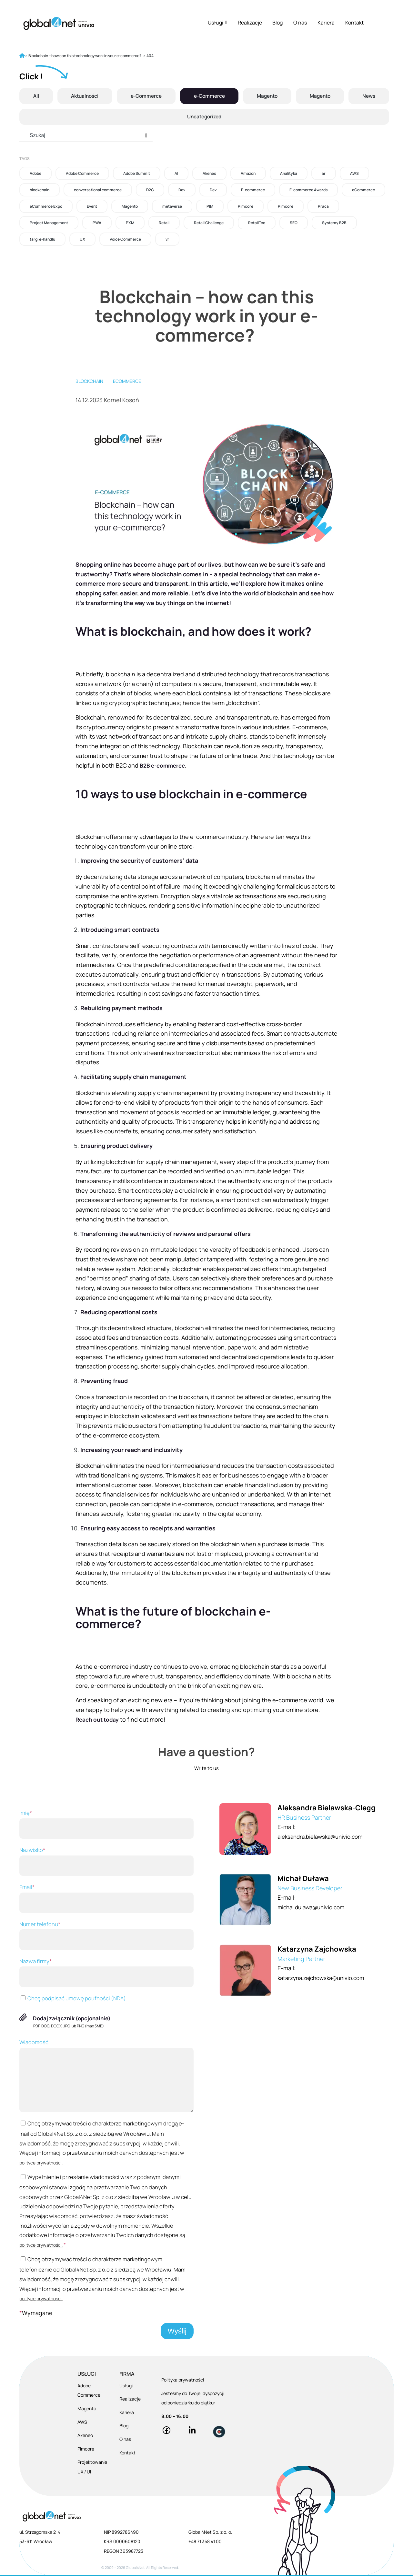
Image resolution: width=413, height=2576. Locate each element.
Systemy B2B (334, 222)
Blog (277, 22)
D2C (150, 190)
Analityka (288, 173)
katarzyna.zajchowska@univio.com (324, 1978)
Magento (267, 96)
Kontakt (354, 22)
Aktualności (83, 96)
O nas (300, 22)
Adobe (35, 173)
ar (324, 173)
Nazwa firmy (106, 1972)
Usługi (217, 22)
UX (82, 239)
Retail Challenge (209, 222)
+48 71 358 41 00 (205, 2542)
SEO (293, 222)
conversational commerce (98, 190)
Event (92, 206)
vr (167, 239)
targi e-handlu (42, 239)
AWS (354, 173)
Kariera (326, 22)
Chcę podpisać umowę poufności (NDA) (72, 1998)
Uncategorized (204, 116)
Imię (106, 1824)
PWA (97, 222)
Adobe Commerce (82, 173)
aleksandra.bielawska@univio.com (323, 1836)
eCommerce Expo (46, 206)
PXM (130, 222)
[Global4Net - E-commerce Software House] (58, 23)
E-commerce (253, 190)
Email (106, 1898)
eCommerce (363, 190)
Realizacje (250, 22)
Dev (181, 190)
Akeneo (209, 173)
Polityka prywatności (182, 2380)
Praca (323, 206)
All (35, 96)
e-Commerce (145, 96)
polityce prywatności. (41, 2163)
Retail (164, 222)
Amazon (248, 173)
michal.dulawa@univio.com (313, 1907)
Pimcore (245, 206)
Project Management (49, 222)
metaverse (172, 206)
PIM (209, 206)
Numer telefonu (106, 1935)
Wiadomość (106, 2075)
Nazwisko (106, 1861)
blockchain (39, 190)
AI (176, 173)
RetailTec (256, 222)
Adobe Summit (136, 173)
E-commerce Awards (308, 190)
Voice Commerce (125, 239)
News (369, 96)
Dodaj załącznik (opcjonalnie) (72, 2018)
